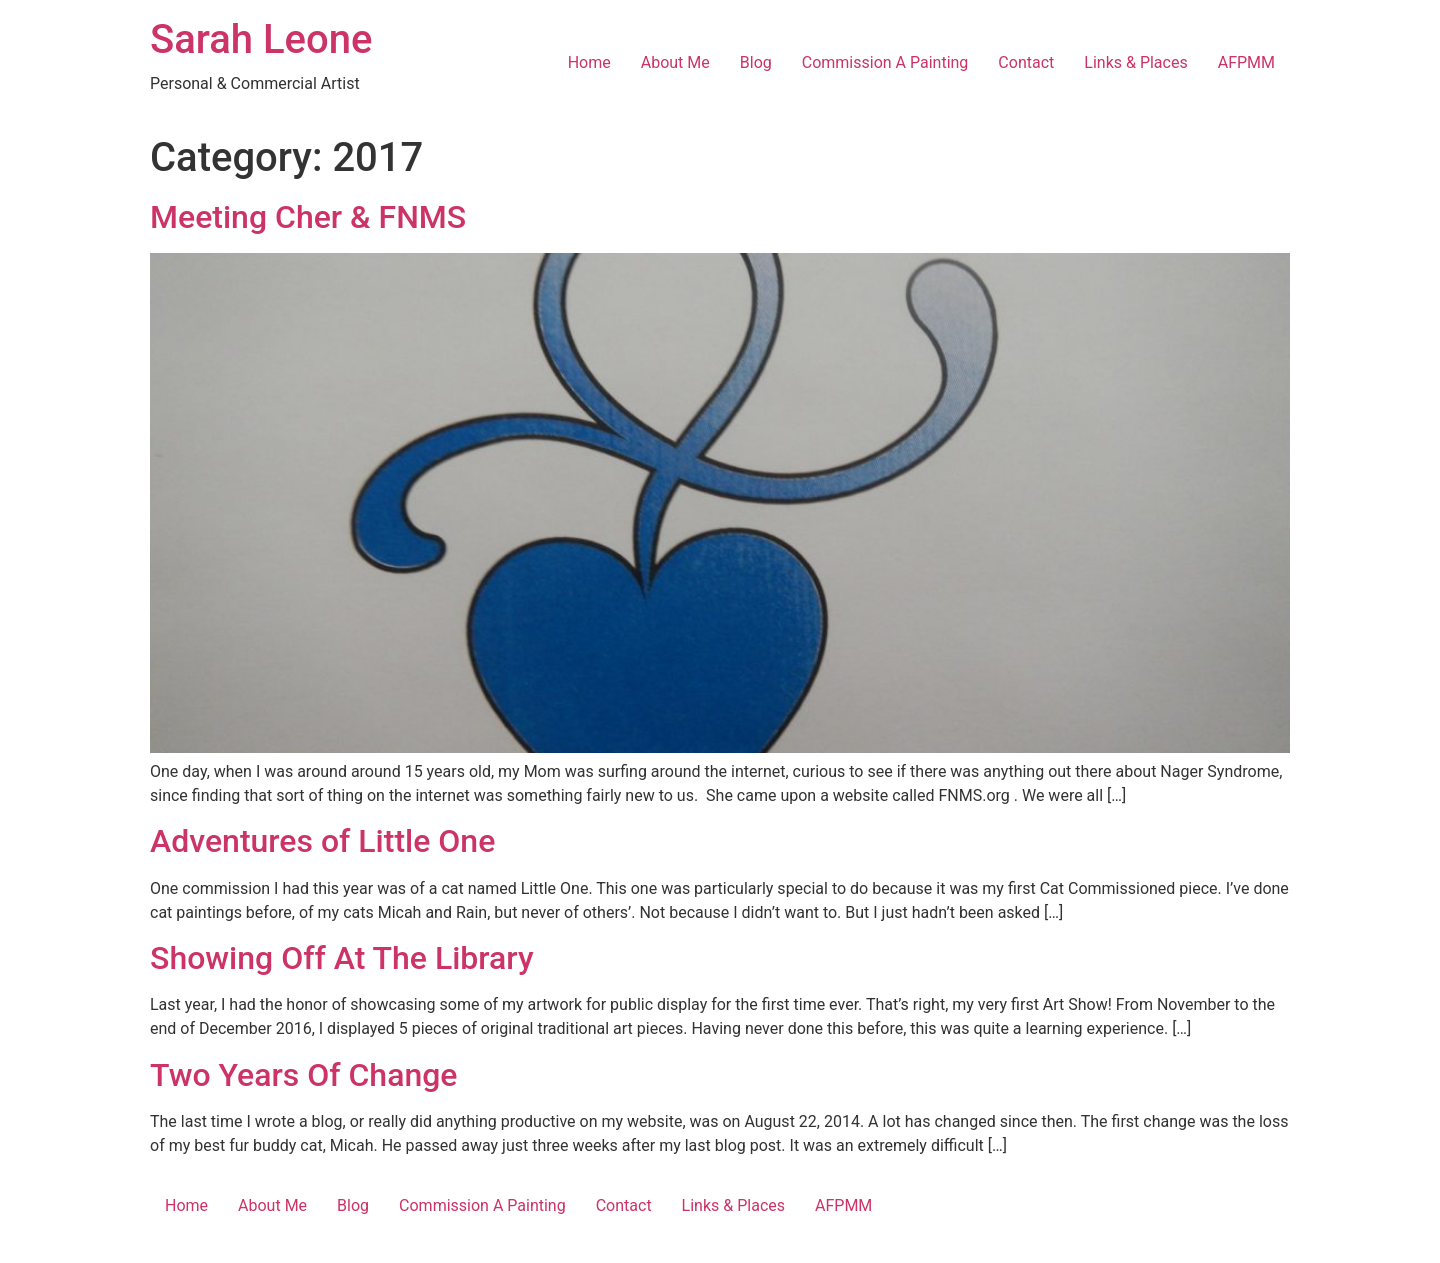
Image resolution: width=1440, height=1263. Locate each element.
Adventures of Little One (322, 841)
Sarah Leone (261, 39)
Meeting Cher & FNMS (308, 217)
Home (589, 62)
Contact (1026, 62)
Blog (756, 62)
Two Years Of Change (304, 1075)
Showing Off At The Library (342, 958)
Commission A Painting (885, 62)
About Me (675, 62)
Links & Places (1135, 62)
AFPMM (1246, 62)
